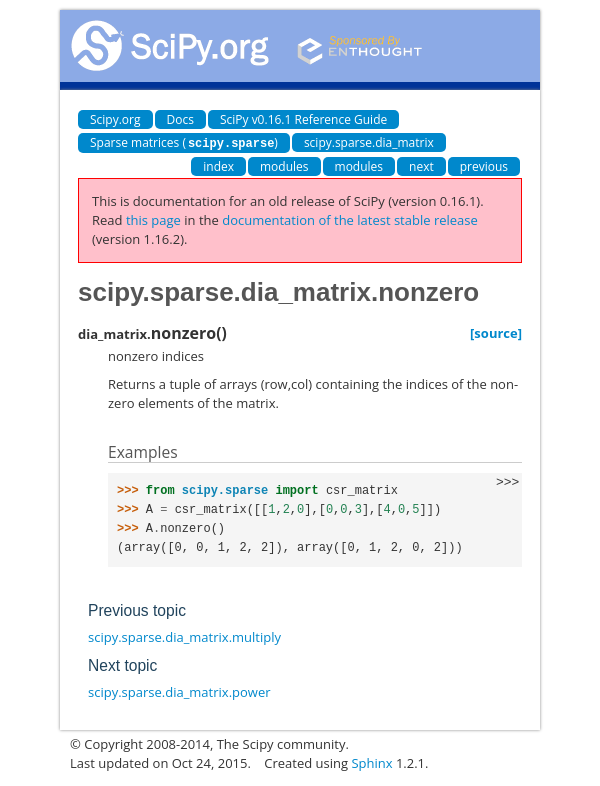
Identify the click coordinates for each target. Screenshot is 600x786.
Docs (180, 119)
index (218, 165)
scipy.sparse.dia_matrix (369, 142)
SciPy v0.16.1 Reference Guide (303, 119)
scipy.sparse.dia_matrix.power (179, 691)
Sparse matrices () (184, 142)
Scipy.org (115, 119)
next (421, 165)
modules (284, 165)
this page (153, 219)
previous (484, 165)
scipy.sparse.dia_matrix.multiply (184, 636)
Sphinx (371, 762)
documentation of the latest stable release (350, 219)
